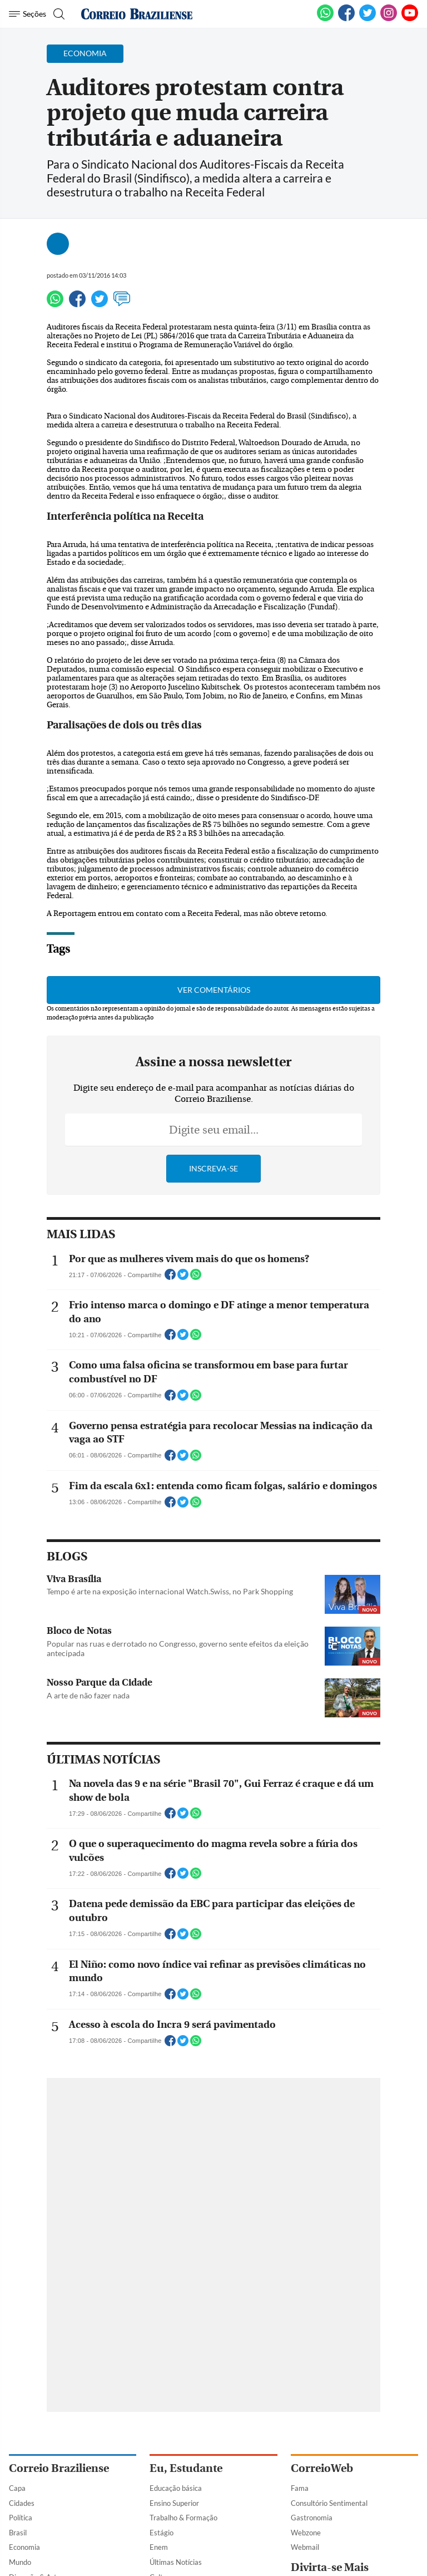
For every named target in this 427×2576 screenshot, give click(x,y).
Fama (300, 2488)
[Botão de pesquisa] (57, 13)
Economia (24, 2547)
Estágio (161, 2532)
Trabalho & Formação (183, 2517)
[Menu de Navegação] (27, 13)
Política (20, 2517)
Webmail (305, 2547)
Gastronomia (311, 2517)
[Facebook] (346, 18)
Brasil (18, 2532)
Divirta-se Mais (330, 2567)
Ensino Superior (174, 2503)
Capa (17, 2488)
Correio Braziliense (59, 2468)
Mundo (20, 2562)
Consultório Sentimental (329, 2503)
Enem (159, 2547)
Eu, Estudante (186, 2468)
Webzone (306, 2532)
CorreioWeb (322, 2468)
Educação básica (176, 2488)
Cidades (21, 2503)
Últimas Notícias (176, 2562)
